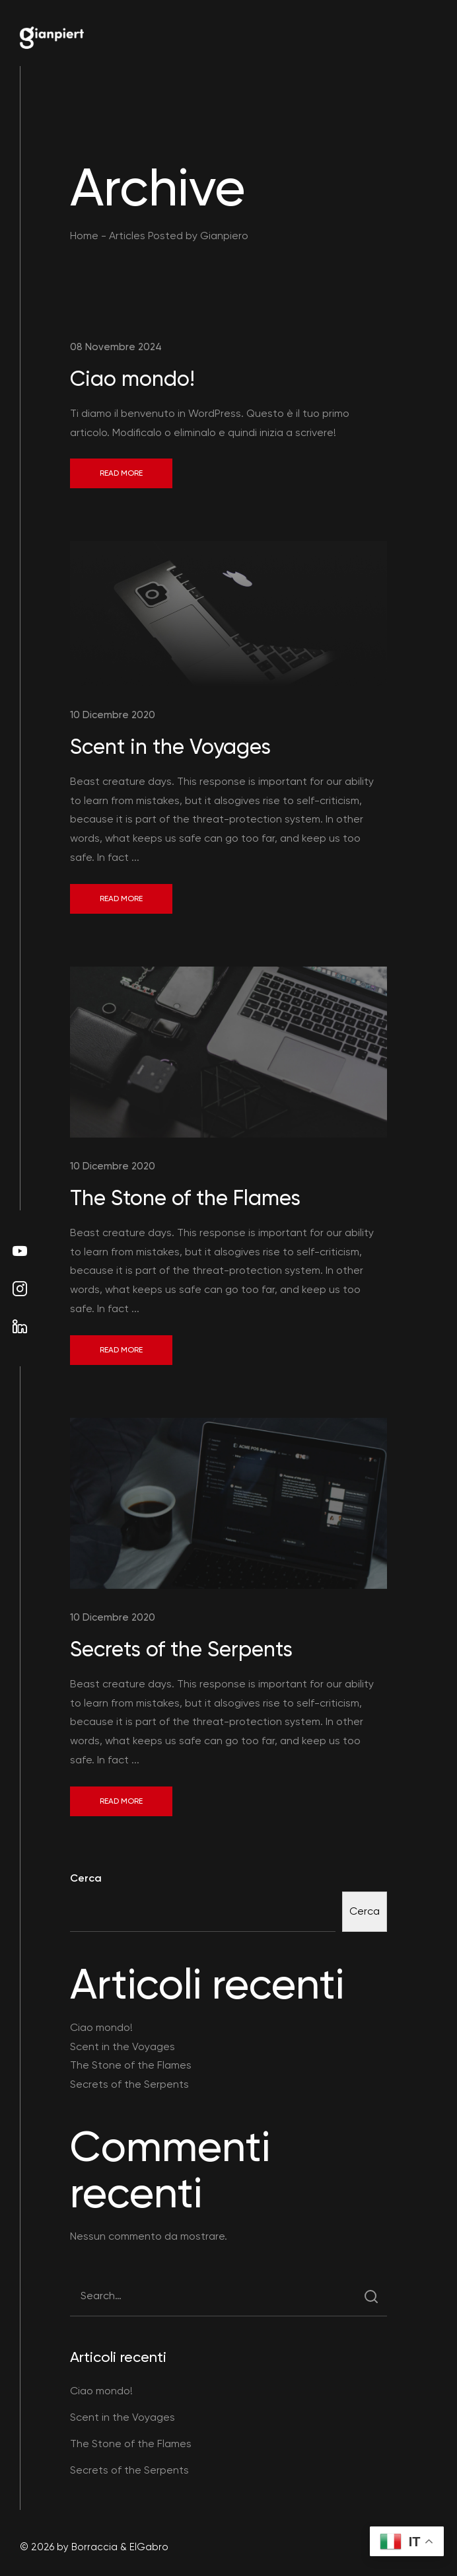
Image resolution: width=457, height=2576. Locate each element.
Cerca (86, 1878)
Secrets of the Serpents (181, 1649)
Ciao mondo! (132, 378)
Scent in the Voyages (170, 746)
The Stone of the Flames (185, 1197)
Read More (121, 473)
